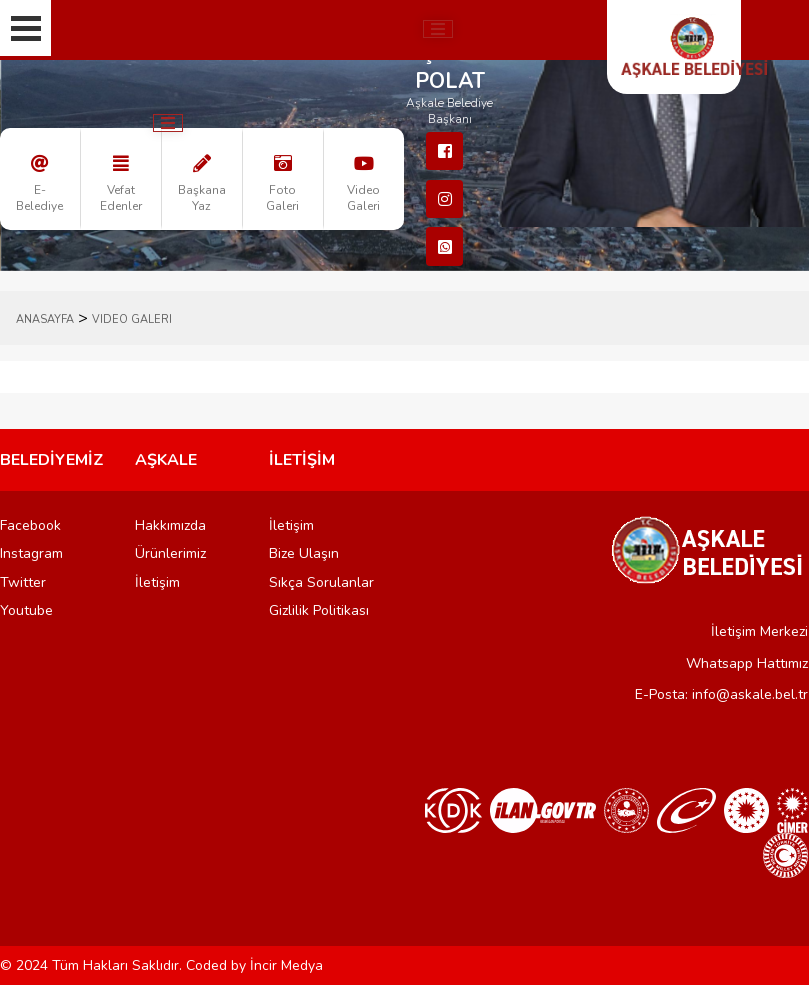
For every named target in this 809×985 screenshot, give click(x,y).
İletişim (157, 582)
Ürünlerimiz (170, 553)
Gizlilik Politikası (319, 610)
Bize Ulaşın (304, 553)
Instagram (31, 553)
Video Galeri (132, 319)
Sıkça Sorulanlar (321, 582)
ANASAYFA (45, 319)
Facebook (30, 525)
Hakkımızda (170, 525)
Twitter (23, 582)
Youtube (26, 610)
